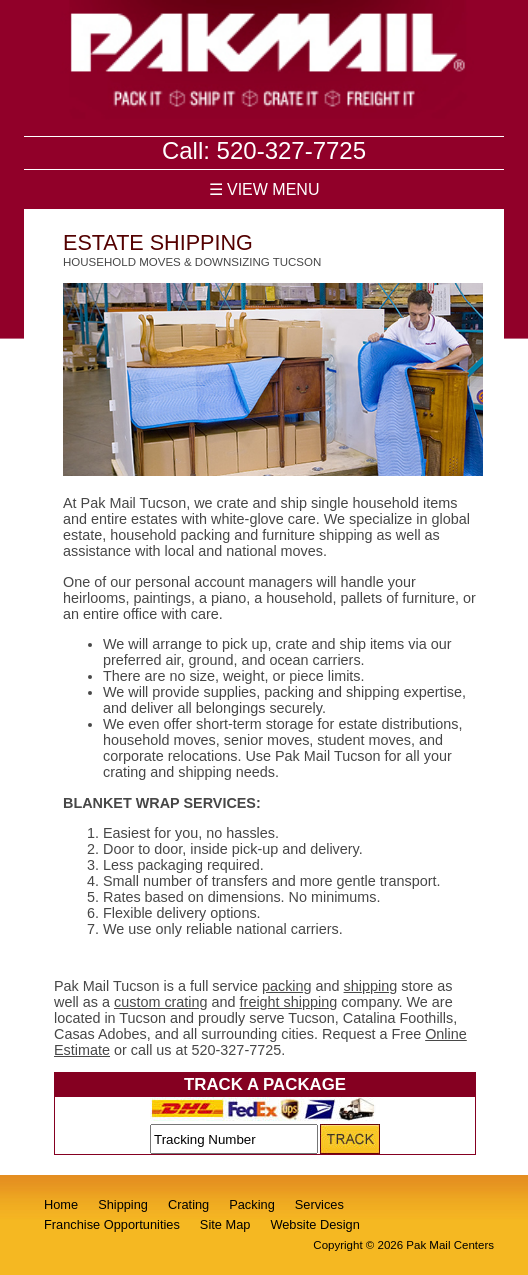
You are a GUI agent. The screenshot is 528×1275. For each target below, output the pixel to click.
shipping (371, 986)
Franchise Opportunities (112, 1224)
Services (319, 1204)
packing (287, 986)
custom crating (161, 1002)
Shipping (123, 1204)
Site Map (225, 1224)
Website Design (314, 1224)
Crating (188, 1204)
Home (61, 1204)
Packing (252, 1204)
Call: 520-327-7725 (264, 150)
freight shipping (289, 1002)
